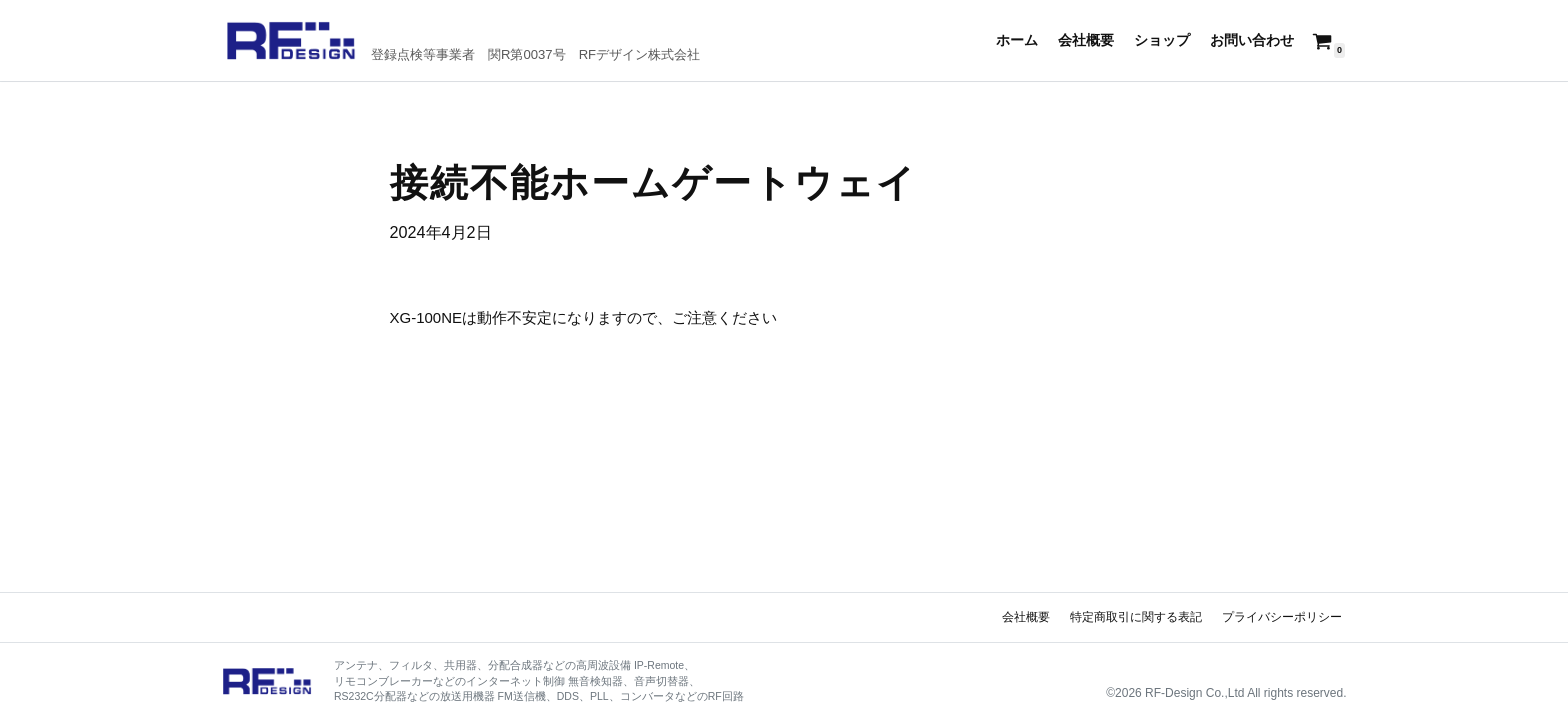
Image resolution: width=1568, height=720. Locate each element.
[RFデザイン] (463, 40)
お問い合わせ (1252, 40)
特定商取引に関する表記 (1136, 617)
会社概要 (1086, 40)
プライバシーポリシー (1282, 617)
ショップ (1162, 40)
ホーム (1017, 40)
